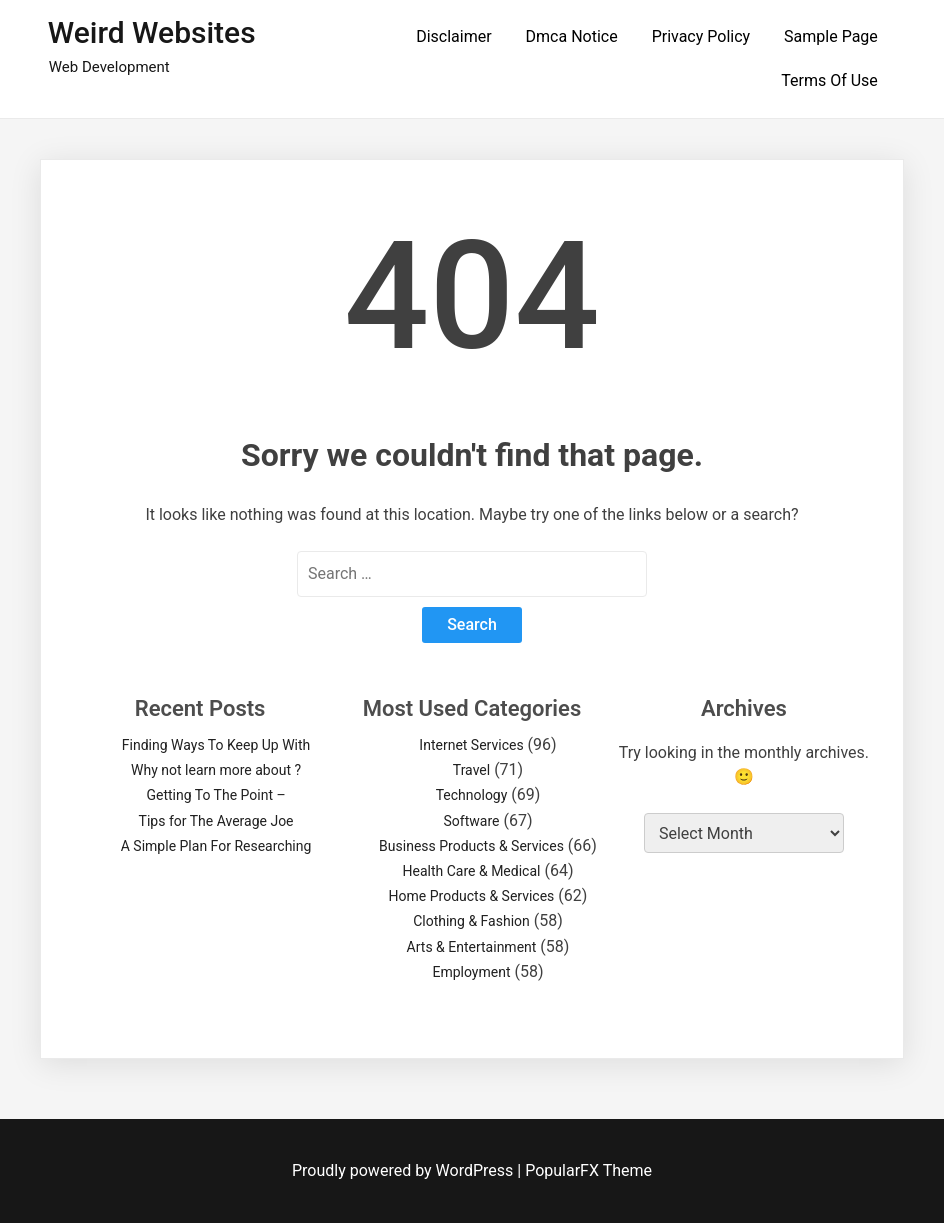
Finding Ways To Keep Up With (216, 745)
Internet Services (471, 745)
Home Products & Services (472, 896)
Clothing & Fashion (471, 921)
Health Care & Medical (472, 871)
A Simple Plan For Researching (216, 846)
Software (472, 821)
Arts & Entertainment (472, 947)
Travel (471, 770)
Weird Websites (152, 32)
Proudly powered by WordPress (404, 1170)
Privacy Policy (701, 36)
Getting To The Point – (215, 795)
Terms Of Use (829, 80)
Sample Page (831, 36)
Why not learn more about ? (216, 770)
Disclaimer (453, 36)
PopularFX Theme (588, 1170)
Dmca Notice (572, 36)
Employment (471, 972)
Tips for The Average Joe (216, 821)
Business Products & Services (471, 846)
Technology (472, 795)
